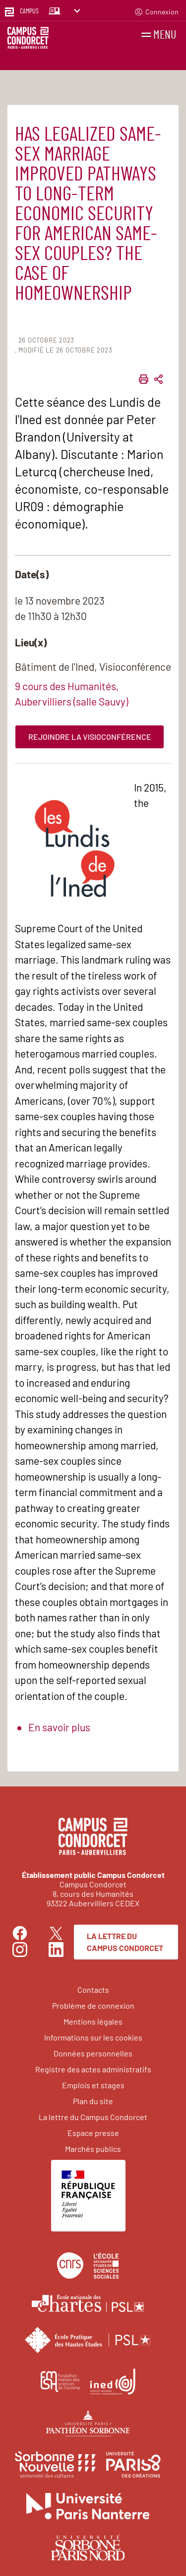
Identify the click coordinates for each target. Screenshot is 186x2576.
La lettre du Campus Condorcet (125, 1942)
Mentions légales (93, 2021)
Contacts (93, 1989)
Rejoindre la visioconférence (89, 736)
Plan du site (93, 2101)
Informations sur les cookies (93, 2037)
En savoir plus (59, 1727)
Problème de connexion (93, 2005)
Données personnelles (93, 2053)
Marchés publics (93, 2148)
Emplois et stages (93, 2085)
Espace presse (93, 2132)
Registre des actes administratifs (93, 2069)
